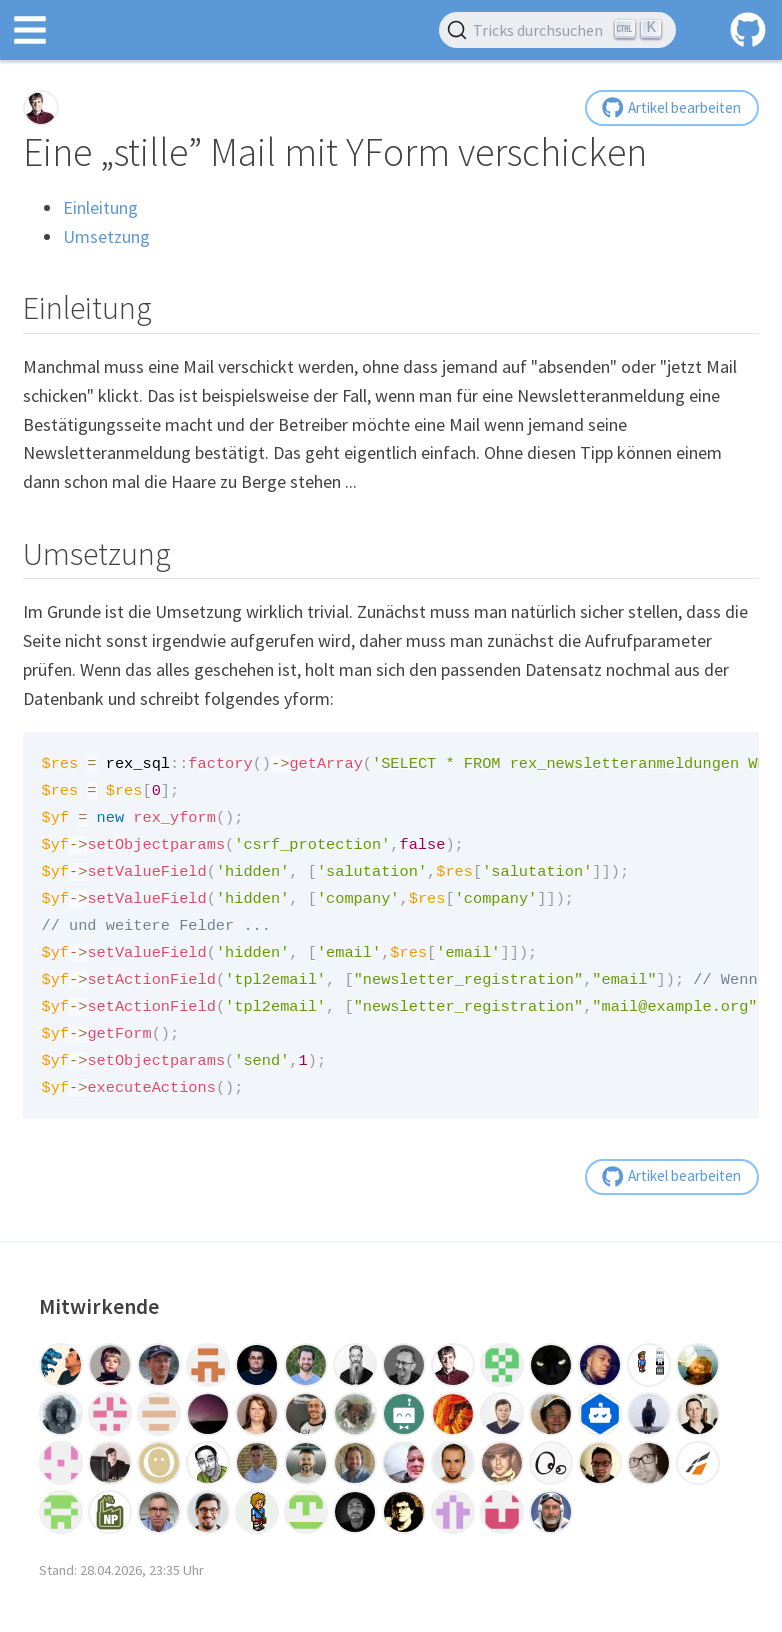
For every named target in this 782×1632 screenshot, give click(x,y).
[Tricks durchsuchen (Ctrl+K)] (557, 30)
